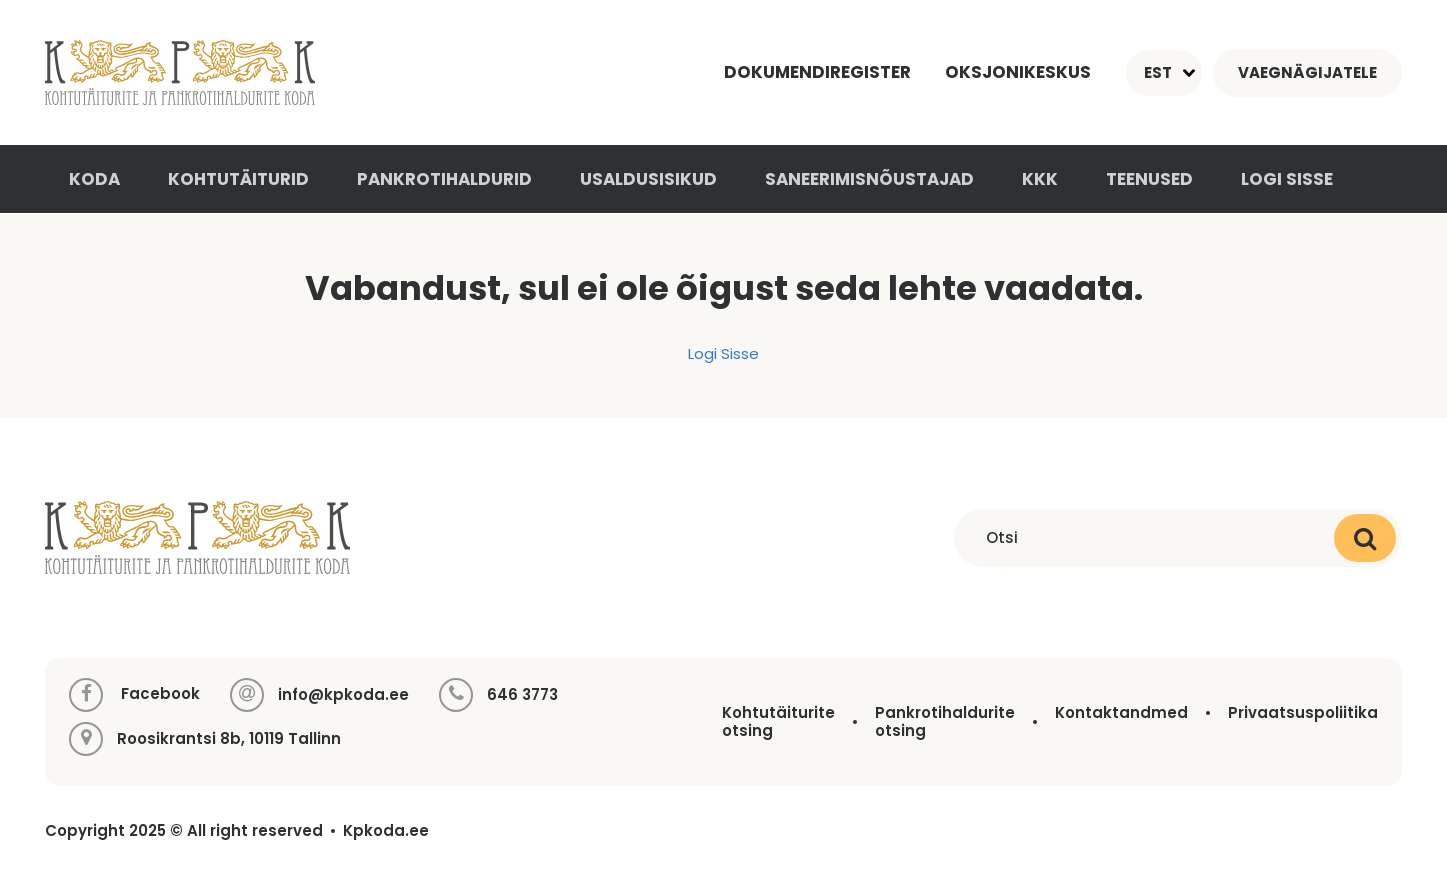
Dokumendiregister (817, 72)
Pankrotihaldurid (444, 179)
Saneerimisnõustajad (869, 179)
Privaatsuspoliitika (1303, 712)
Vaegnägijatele (1307, 72)
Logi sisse (1287, 179)
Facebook (134, 695)
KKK (1040, 179)
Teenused (1149, 179)
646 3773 (522, 695)
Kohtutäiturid (238, 179)
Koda (94, 179)
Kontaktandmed (1121, 712)
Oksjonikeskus (1018, 72)
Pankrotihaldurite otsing (945, 721)
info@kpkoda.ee (343, 695)
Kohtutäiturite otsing (778, 721)
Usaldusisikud (648, 179)
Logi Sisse (723, 353)
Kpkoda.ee (386, 831)
